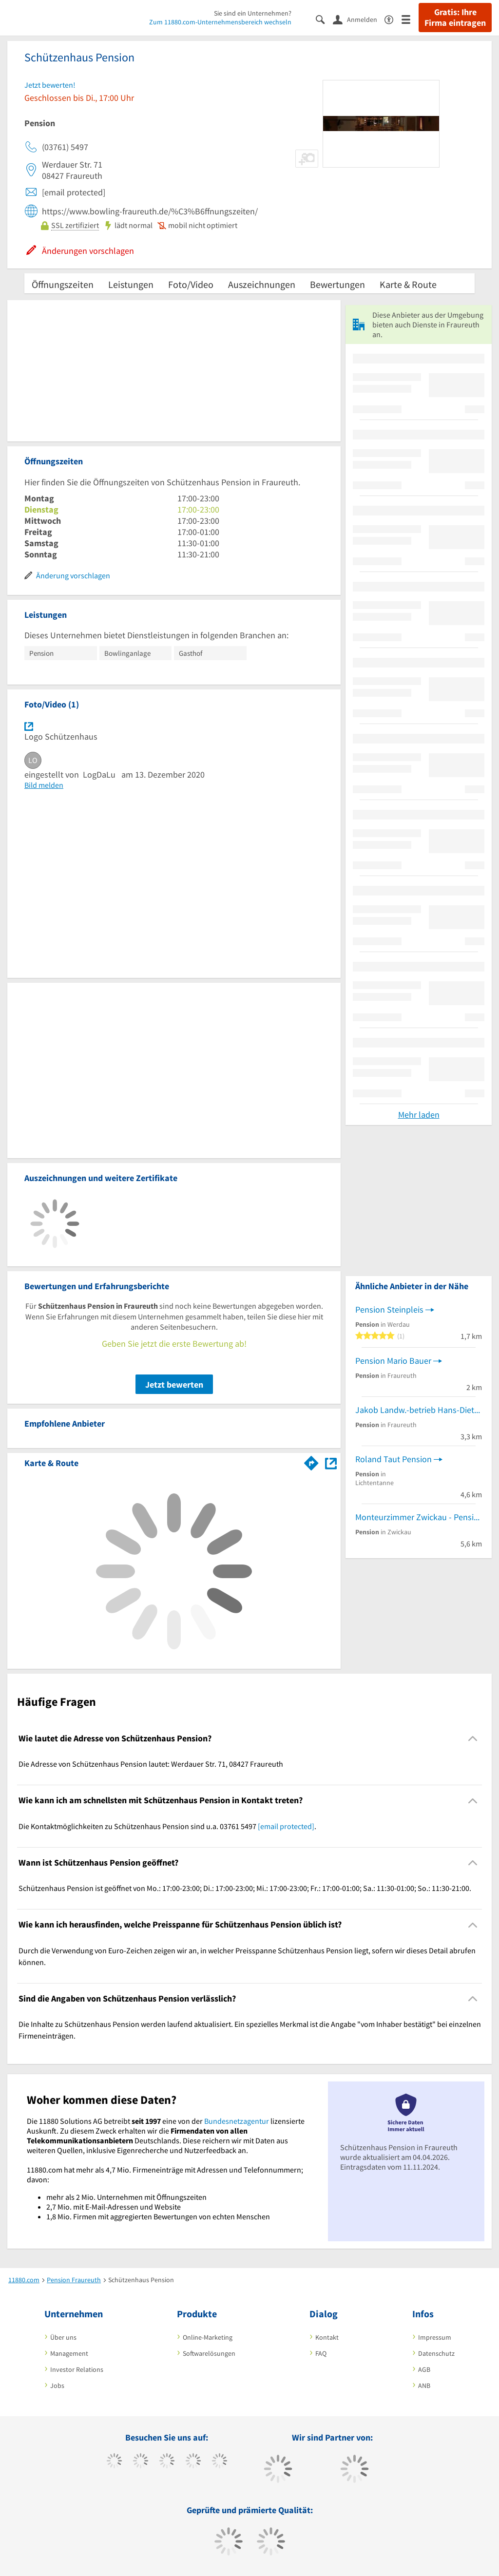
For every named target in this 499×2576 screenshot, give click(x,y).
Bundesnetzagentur (236, 2121)
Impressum (434, 2337)
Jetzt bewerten (174, 1384)
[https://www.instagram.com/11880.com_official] (166, 2462)
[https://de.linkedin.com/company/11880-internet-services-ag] (219, 2462)
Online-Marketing (207, 2337)
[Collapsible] (473, 1739)
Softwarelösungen (209, 2353)
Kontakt (327, 2337)
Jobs (57, 2385)
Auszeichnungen (261, 284)
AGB (424, 2369)
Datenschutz (436, 2353)
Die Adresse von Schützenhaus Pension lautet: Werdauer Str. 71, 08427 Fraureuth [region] (151, 1764)
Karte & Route (408, 284)
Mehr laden (419, 1114)
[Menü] (410, 18)
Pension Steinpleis (389, 1309)
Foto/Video (190, 284)
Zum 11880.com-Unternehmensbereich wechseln (220, 22)
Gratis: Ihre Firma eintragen (455, 17)
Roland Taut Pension (393, 1459)
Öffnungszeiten (63, 284)
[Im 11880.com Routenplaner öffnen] (311, 1461)
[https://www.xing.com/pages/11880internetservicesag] (193, 2462)
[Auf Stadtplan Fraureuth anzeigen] (331, 1462)
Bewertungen (337, 284)
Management (69, 2353)
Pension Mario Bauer (393, 1360)
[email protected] (286, 1826)
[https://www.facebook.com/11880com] (114, 2462)
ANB (424, 2385)
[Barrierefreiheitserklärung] (393, 18)
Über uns (63, 2337)
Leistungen (131, 284)
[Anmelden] (358, 19)
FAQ (320, 2353)
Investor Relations (76, 2369)
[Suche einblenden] (324, 18)
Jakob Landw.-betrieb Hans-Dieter (418, 1409)
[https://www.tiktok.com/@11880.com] (140, 2462)
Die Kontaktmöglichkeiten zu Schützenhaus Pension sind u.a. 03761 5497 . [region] (167, 1826)
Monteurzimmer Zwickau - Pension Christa (418, 1517)
